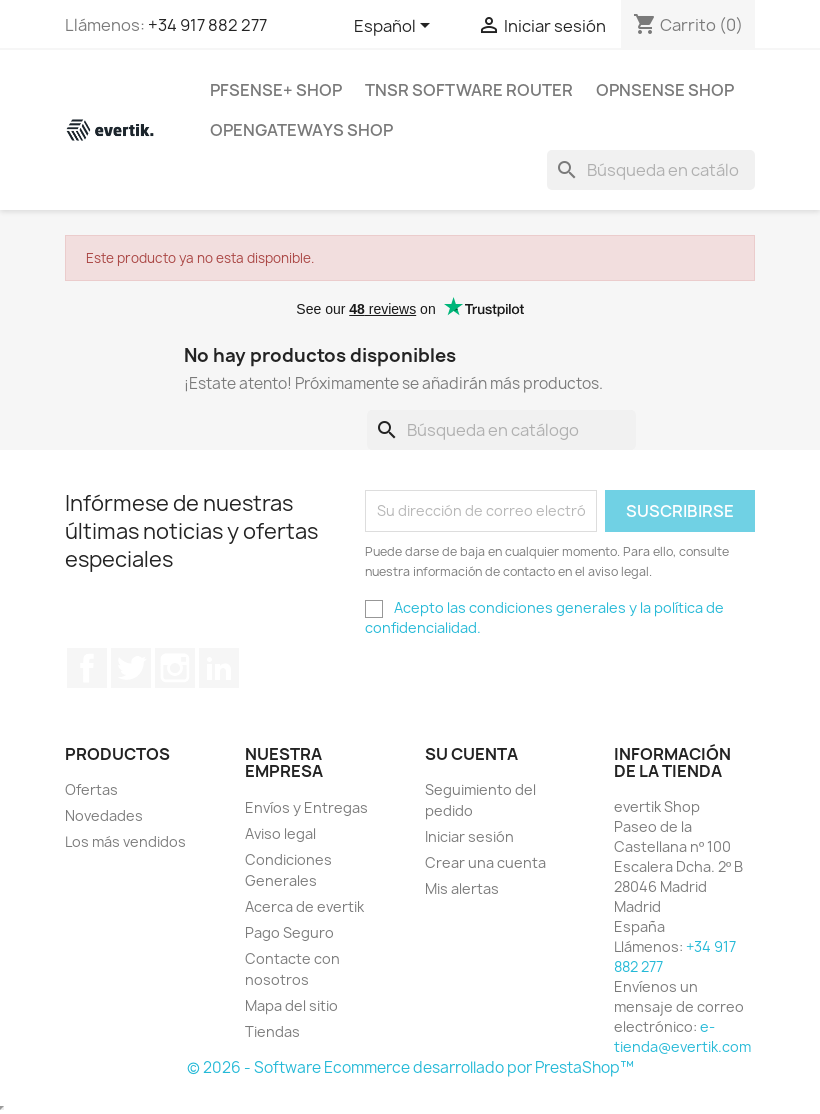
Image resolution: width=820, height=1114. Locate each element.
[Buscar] (651, 170)
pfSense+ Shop (276, 90)
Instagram (175, 668)
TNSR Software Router (469, 90)
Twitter (131, 668)
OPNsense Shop (665, 90)
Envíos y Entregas (306, 807)
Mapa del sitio (291, 1005)
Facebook (87, 668)
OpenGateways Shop (301, 130)
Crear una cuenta (485, 862)
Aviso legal (280, 833)
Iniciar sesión (469, 836)
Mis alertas (462, 888)
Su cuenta (471, 754)
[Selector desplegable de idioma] (395, 27)
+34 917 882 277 (207, 25)
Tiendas (272, 1031)
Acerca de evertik (304, 906)
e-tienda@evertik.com (682, 1036)
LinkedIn (219, 668)
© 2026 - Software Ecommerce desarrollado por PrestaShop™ (410, 1067)
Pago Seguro (289, 932)
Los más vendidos (125, 841)
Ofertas (91, 789)
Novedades (104, 815)
